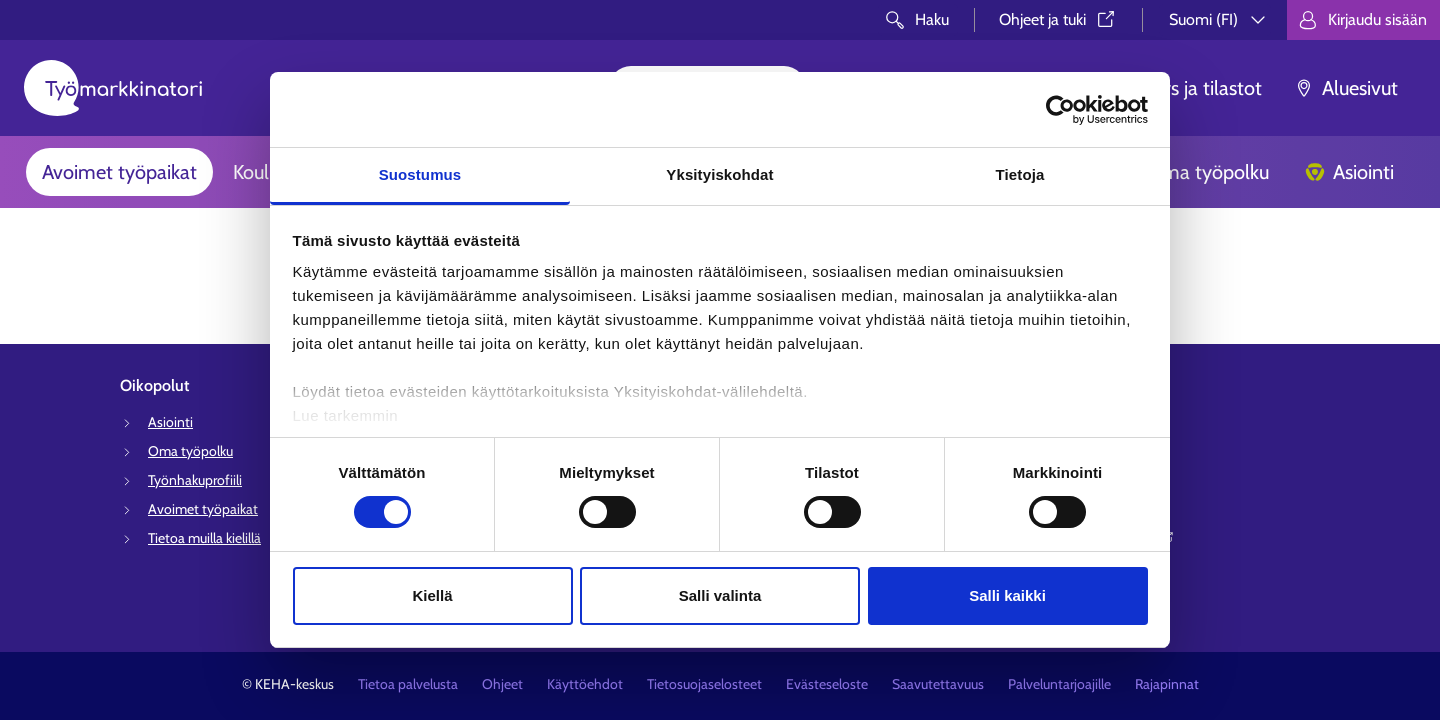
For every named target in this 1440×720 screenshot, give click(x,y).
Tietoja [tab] (1020, 174)
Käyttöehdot (585, 684)
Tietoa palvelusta (408, 684)
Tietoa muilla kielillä (204, 538)
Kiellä (432, 595)
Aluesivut (1346, 88)
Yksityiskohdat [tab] (719, 174)
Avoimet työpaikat (119, 172)
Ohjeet (502, 684)
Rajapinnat (1167, 684)
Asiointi (1349, 172)
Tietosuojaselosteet (704, 684)
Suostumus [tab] (420, 174)
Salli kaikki (1007, 595)
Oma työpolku (1194, 172)
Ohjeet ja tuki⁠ (1058, 19)
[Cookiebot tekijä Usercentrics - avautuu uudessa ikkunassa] (1060, 110)
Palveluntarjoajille (1059, 684)
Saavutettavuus (938, 684)
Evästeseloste (827, 684)
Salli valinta (720, 595)
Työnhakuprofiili (195, 480)
